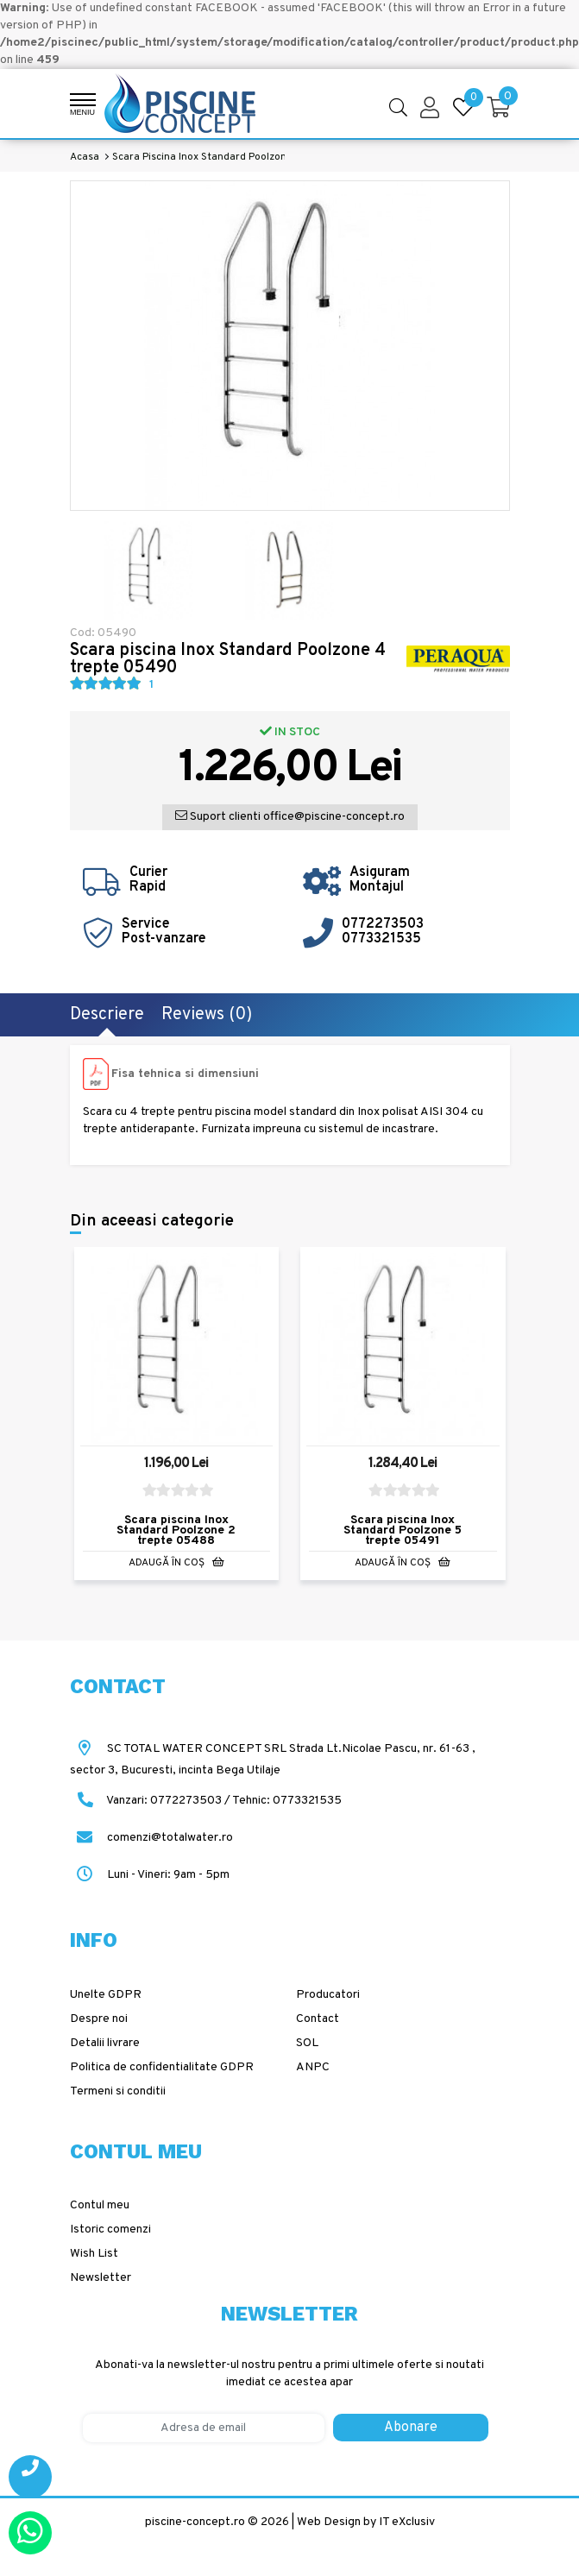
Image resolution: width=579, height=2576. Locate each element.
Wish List (94, 2253)
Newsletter (100, 2278)
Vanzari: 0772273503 (164, 1800)
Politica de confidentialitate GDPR (162, 2067)
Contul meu (99, 2205)
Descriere (107, 1014)
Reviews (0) (206, 1014)
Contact (317, 2019)
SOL (307, 2043)
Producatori (328, 1994)
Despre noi (99, 2019)
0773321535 (381, 939)
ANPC (313, 2067)
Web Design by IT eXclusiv (366, 2522)
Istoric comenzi (110, 2229)
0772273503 (383, 924)
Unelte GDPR (106, 1994)
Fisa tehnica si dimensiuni (185, 1074)
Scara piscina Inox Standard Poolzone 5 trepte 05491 (402, 1531)
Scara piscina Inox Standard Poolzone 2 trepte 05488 (176, 1531)
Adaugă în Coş (176, 1564)
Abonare (410, 2427)
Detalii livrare (105, 2043)
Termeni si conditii (118, 2091)
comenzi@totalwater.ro (151, 1837)
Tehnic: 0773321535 (287, 1800)
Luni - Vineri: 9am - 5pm (150, 1874)
